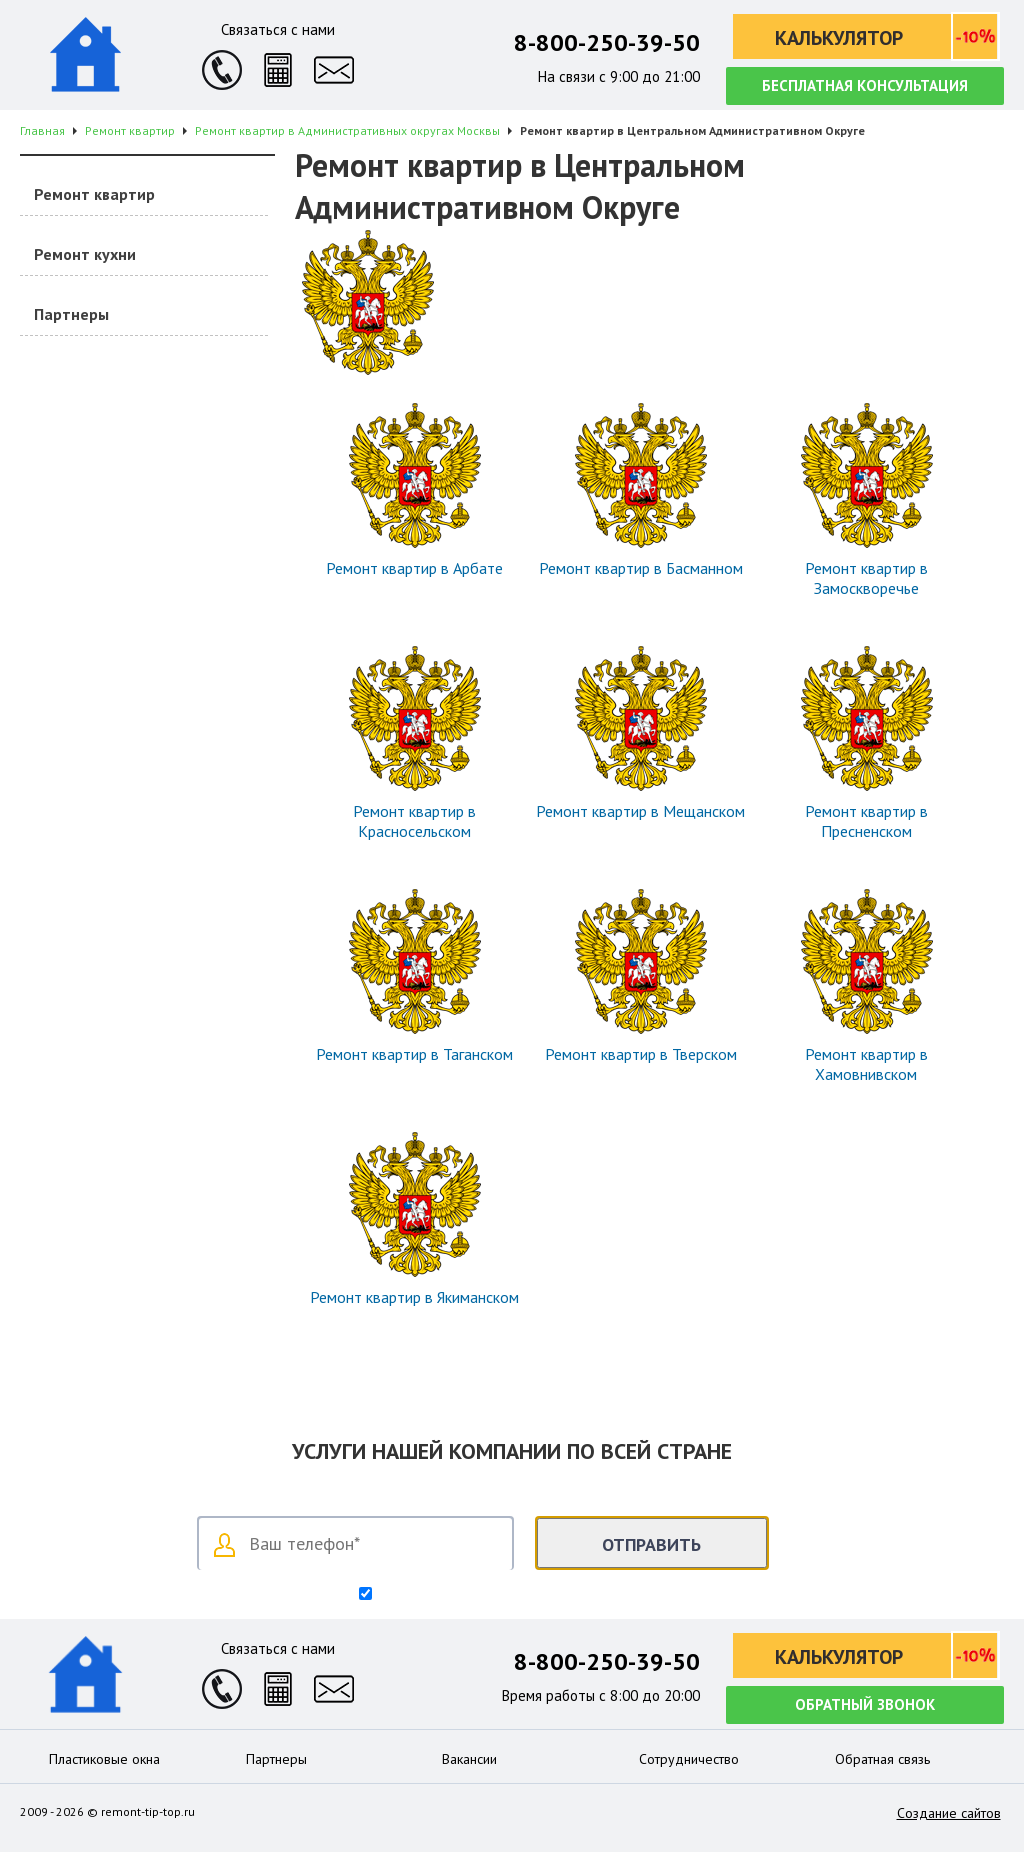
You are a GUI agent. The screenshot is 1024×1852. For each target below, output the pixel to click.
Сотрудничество (689, 1759)
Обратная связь (882, 1759)
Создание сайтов (949, 1813)
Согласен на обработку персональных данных (520, 1595)
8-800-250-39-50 (607, 42)
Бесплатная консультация (865, 85)
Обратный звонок (865, 1704)
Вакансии (469, 1759)
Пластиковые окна (104, 1759)
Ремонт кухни (85, 254)
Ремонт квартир (94, 194)
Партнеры (71, 314)
